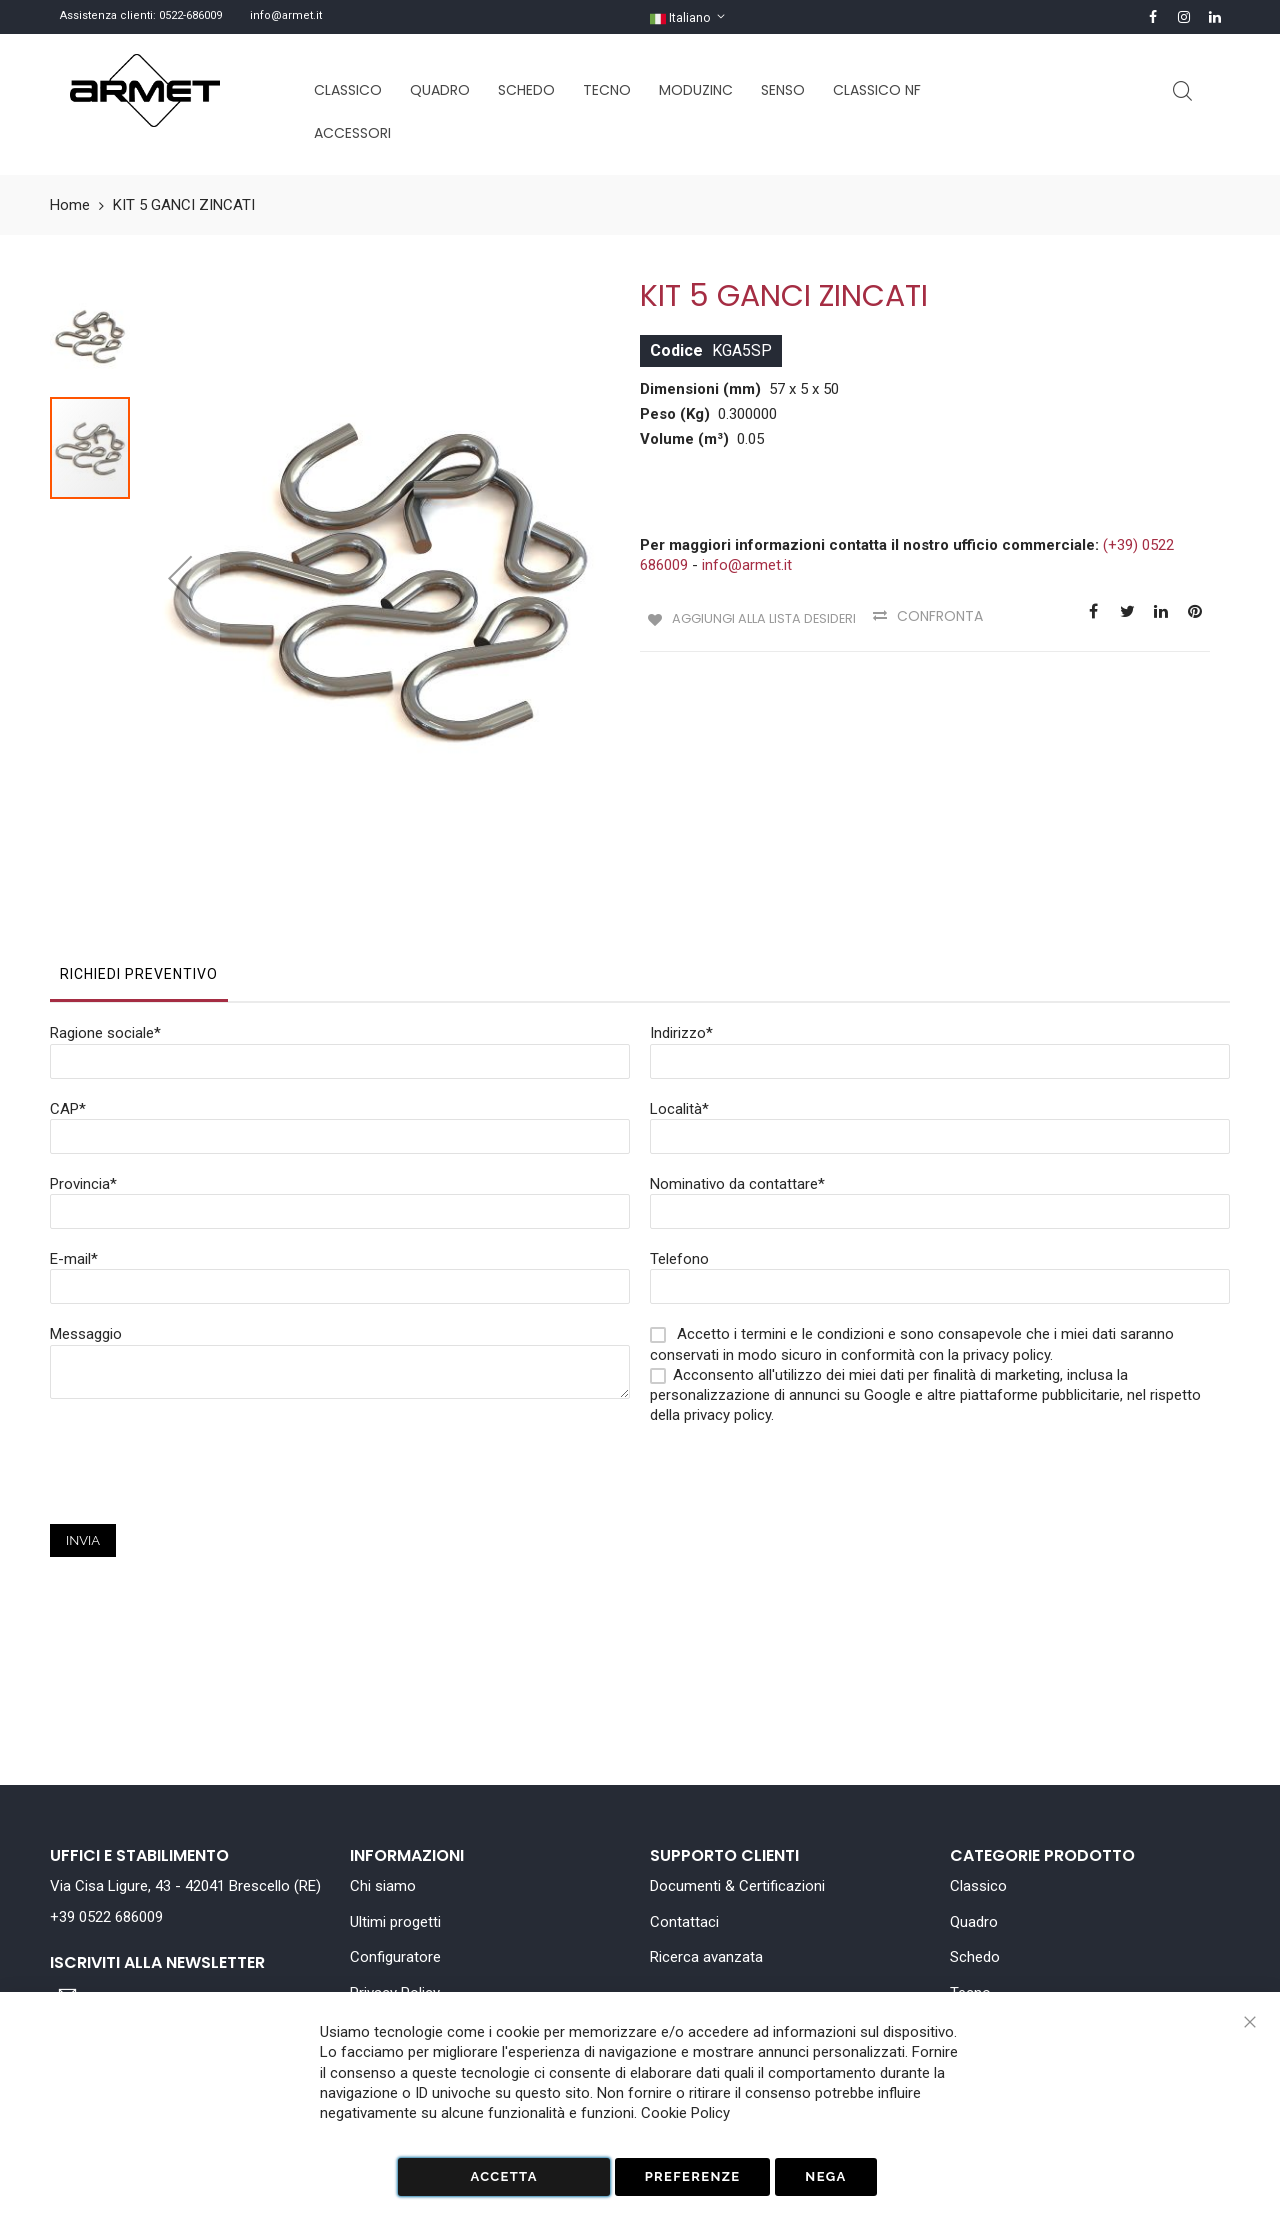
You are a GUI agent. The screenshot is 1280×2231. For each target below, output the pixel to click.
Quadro (974, 1922)
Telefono (679, 1153)
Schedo (975, 1957)
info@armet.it (286, 15)
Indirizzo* (681, 927)
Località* (679, 1003)
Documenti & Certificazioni (737, 1886)
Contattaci (684, 1922)
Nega (825, 2176)
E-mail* (74, 1153)
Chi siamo (383, 1886)
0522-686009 (190, 15)
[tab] (139, 873)
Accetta (503, 2176)
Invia (83, 1434)
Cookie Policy (685, 2113)
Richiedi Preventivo (139, 868)
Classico (978, 1886)
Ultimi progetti (395, 1922)
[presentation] (202, 1379)
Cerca (1182, 91)
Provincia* (83, 1078)
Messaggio (86, 1228)
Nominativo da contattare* (737, 1078)
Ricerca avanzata (706, 1957)
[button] (180, 525)
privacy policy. (729, 1309)
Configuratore (395, 1957)
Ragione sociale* (105, 927)
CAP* (68, 1003)
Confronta (949, 616)
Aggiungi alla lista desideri (763, 616)
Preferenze (693, 2176)
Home (70, 205)
